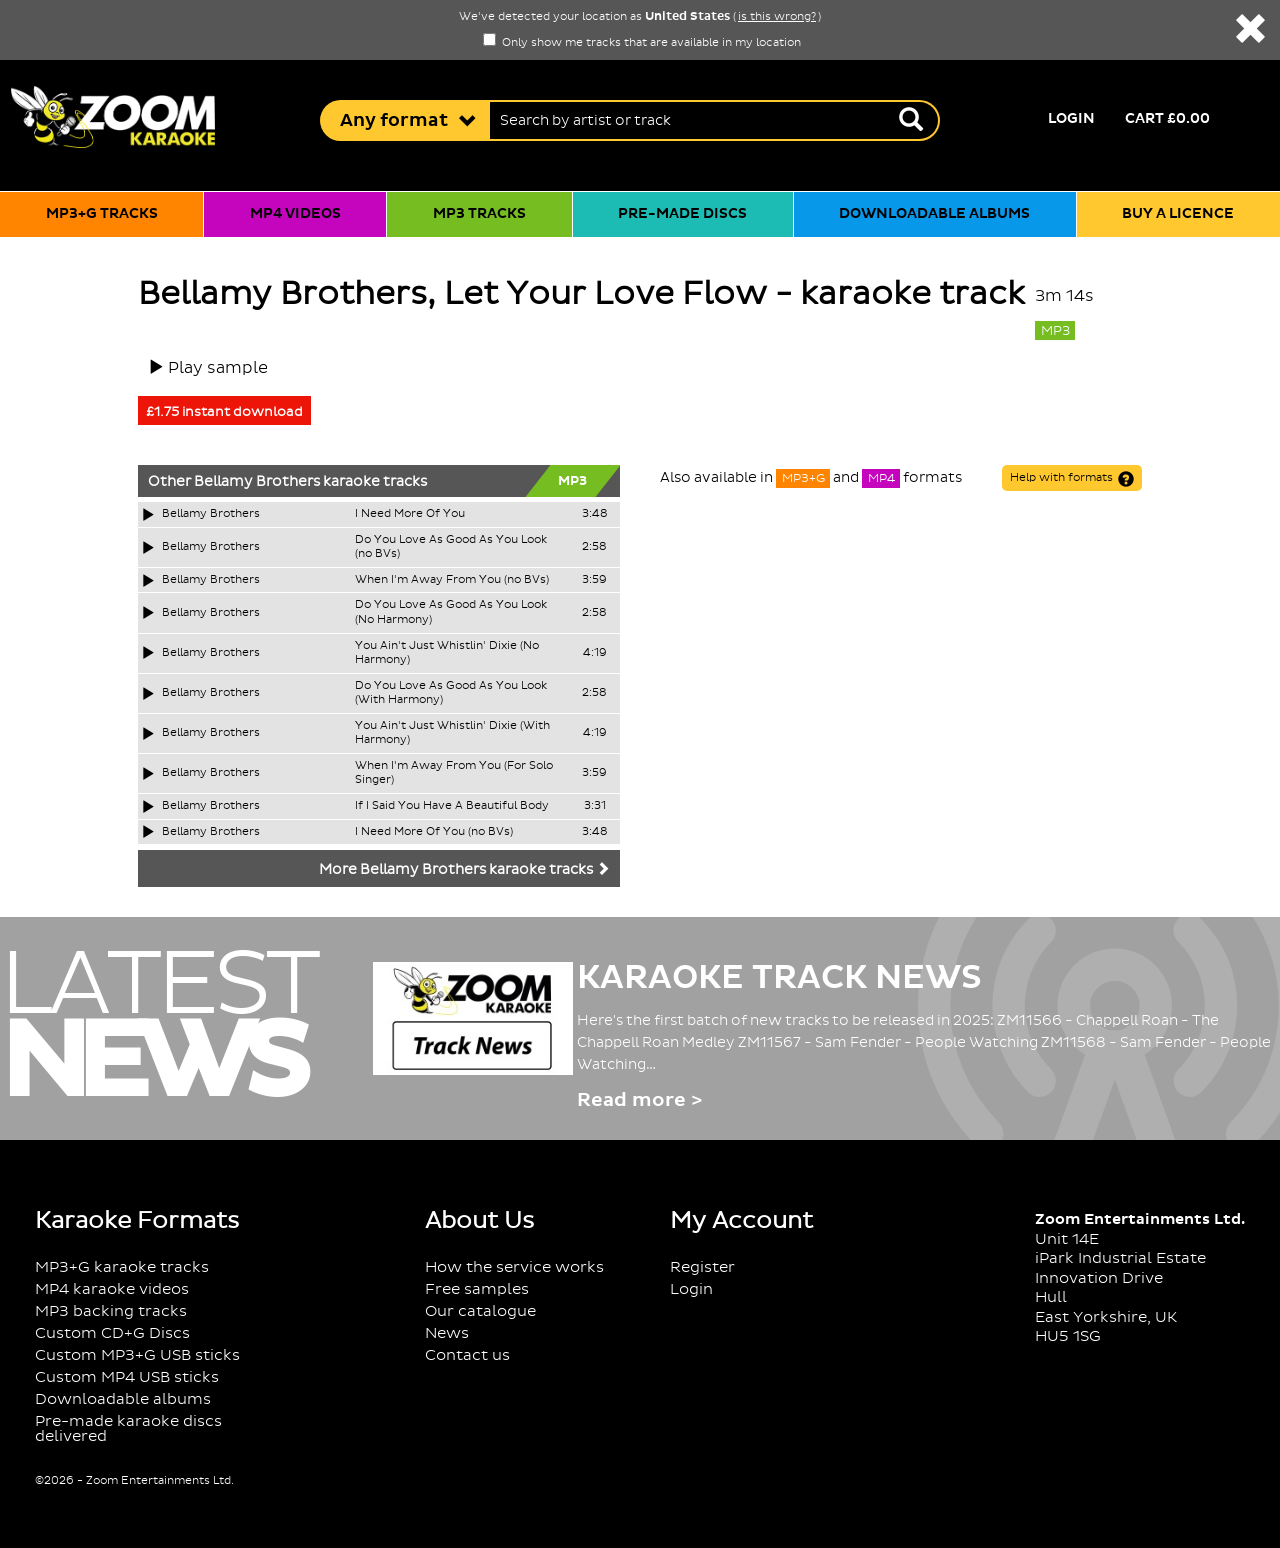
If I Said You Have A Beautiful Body (452, 806)
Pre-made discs (682, 214)
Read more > (639, 1100)
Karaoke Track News (779, 978)
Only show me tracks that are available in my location (642, 43)
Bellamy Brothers (257, 482)
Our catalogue (480, 1311)
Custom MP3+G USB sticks (137, 1355)
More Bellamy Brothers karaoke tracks (464, 870)
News (447, 1333)
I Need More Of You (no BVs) (434, 832)
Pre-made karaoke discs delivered (128, 1429)
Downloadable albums (934, 214)
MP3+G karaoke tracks (122, 1267)
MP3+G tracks (102, 214)
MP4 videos (295, 214)
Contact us (467, 1355)
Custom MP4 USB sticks (127, 1377)
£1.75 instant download (224, 412)
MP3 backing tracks (111, 1311)
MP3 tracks (479, 214)
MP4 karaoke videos (112, 1289)
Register (702, 1267)
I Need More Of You (410, 514)
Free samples (477, 1289)
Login (1071, 119)
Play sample (218, 368)
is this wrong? (777, 17)
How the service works (514, 1267)
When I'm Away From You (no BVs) (452, 580)
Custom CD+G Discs (112, 1333)
